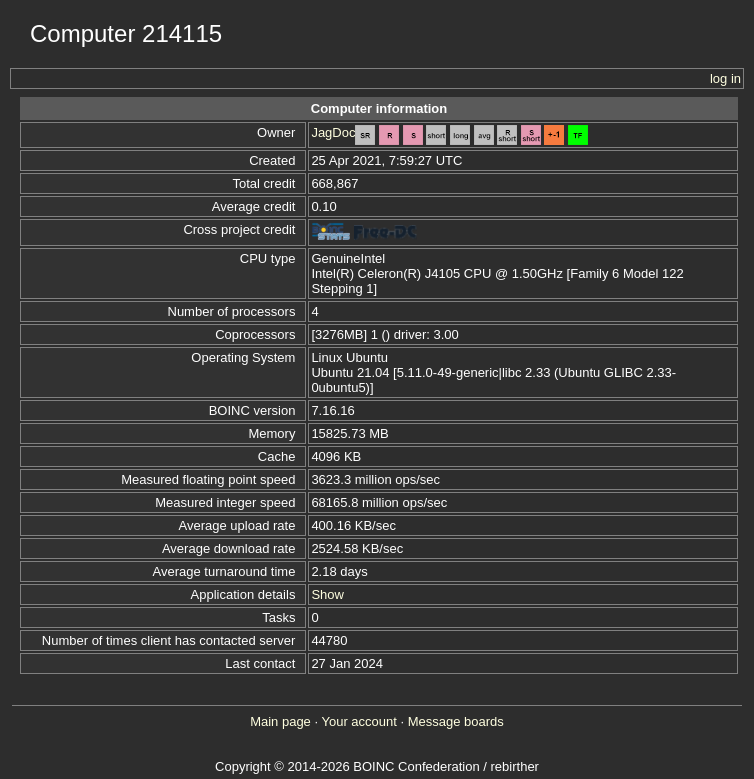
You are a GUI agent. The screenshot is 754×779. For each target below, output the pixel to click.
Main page (280, 721)
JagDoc (333, 132)
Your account (358, 721)
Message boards (456, 721)
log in (725, 78)
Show (327, 594)
